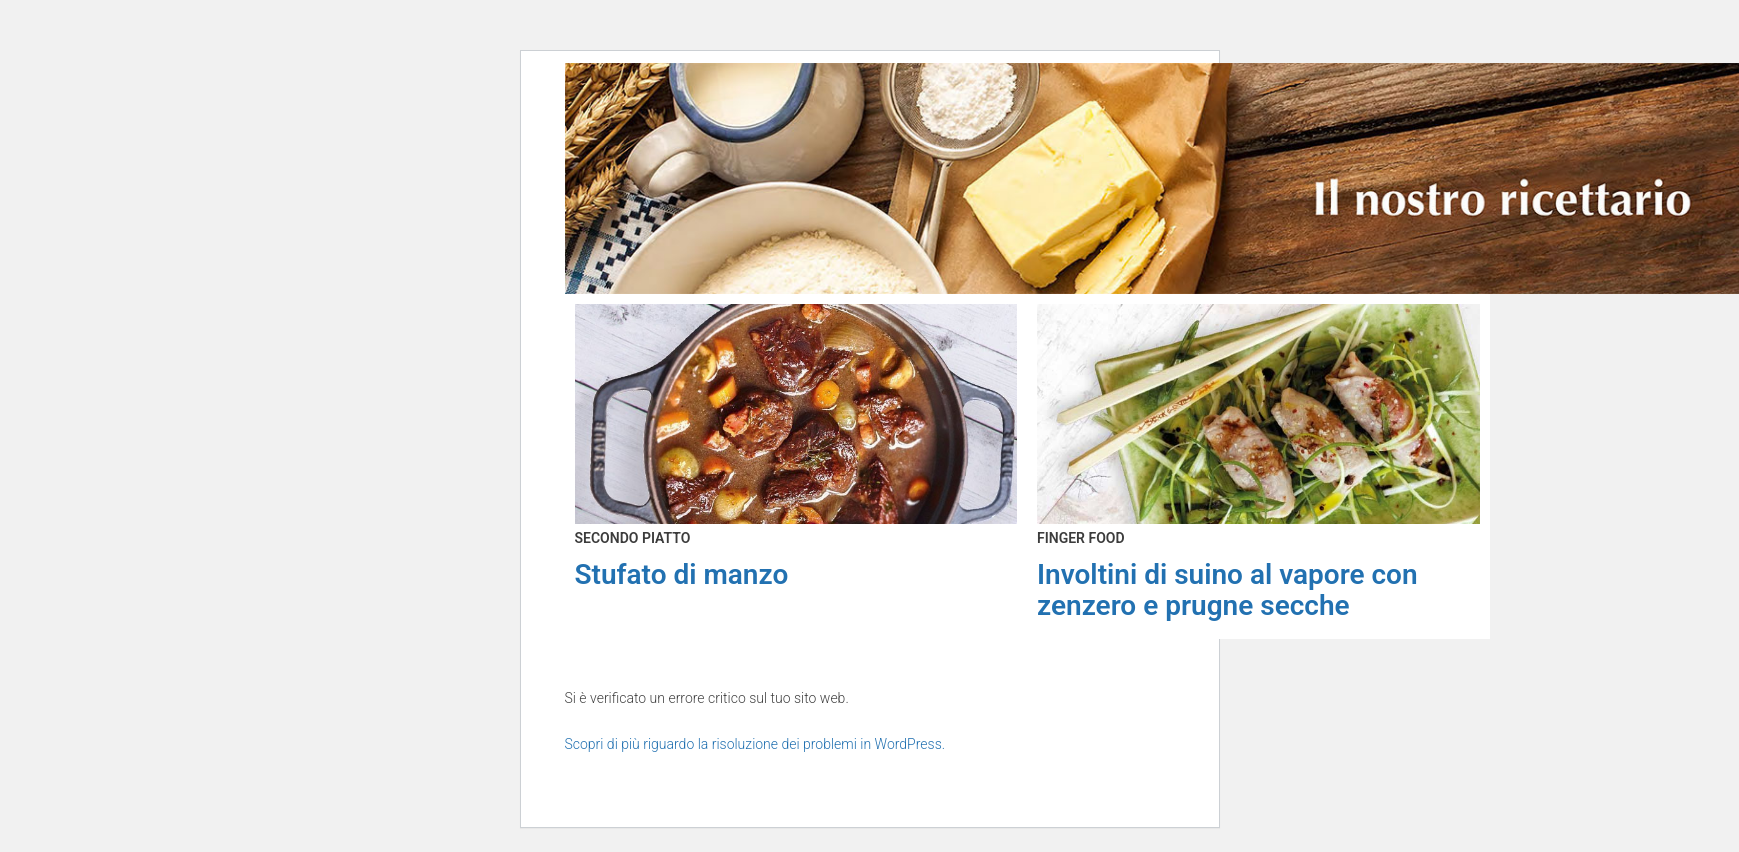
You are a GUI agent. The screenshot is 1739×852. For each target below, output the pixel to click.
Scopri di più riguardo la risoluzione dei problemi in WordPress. (755, 744)
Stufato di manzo (682, 574)
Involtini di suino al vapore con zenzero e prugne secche (1227, 590)
